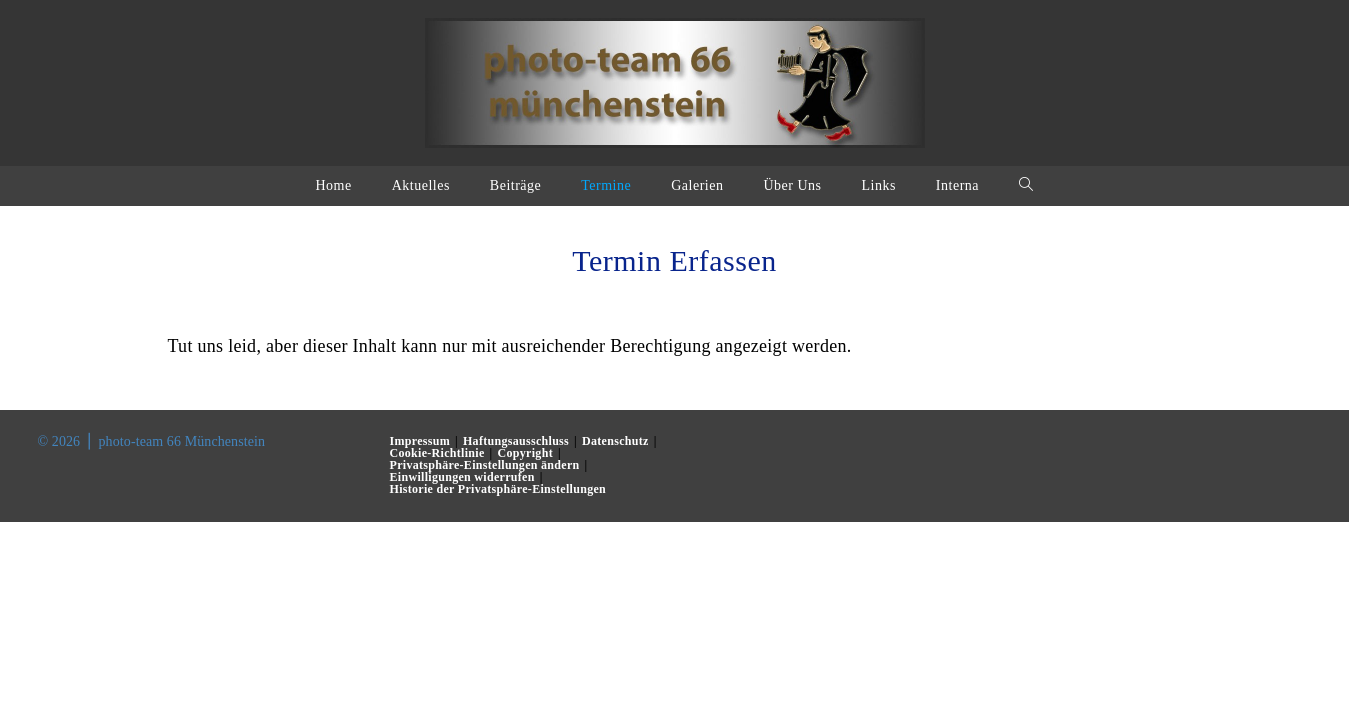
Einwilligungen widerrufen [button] (462, 477)
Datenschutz (615, 441)
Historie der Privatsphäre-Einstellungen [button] (498, 489)
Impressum (420, 441)
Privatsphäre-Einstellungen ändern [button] (485, 465)
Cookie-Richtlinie (437, 453)
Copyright (525, 453)
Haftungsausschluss (516, 441)
